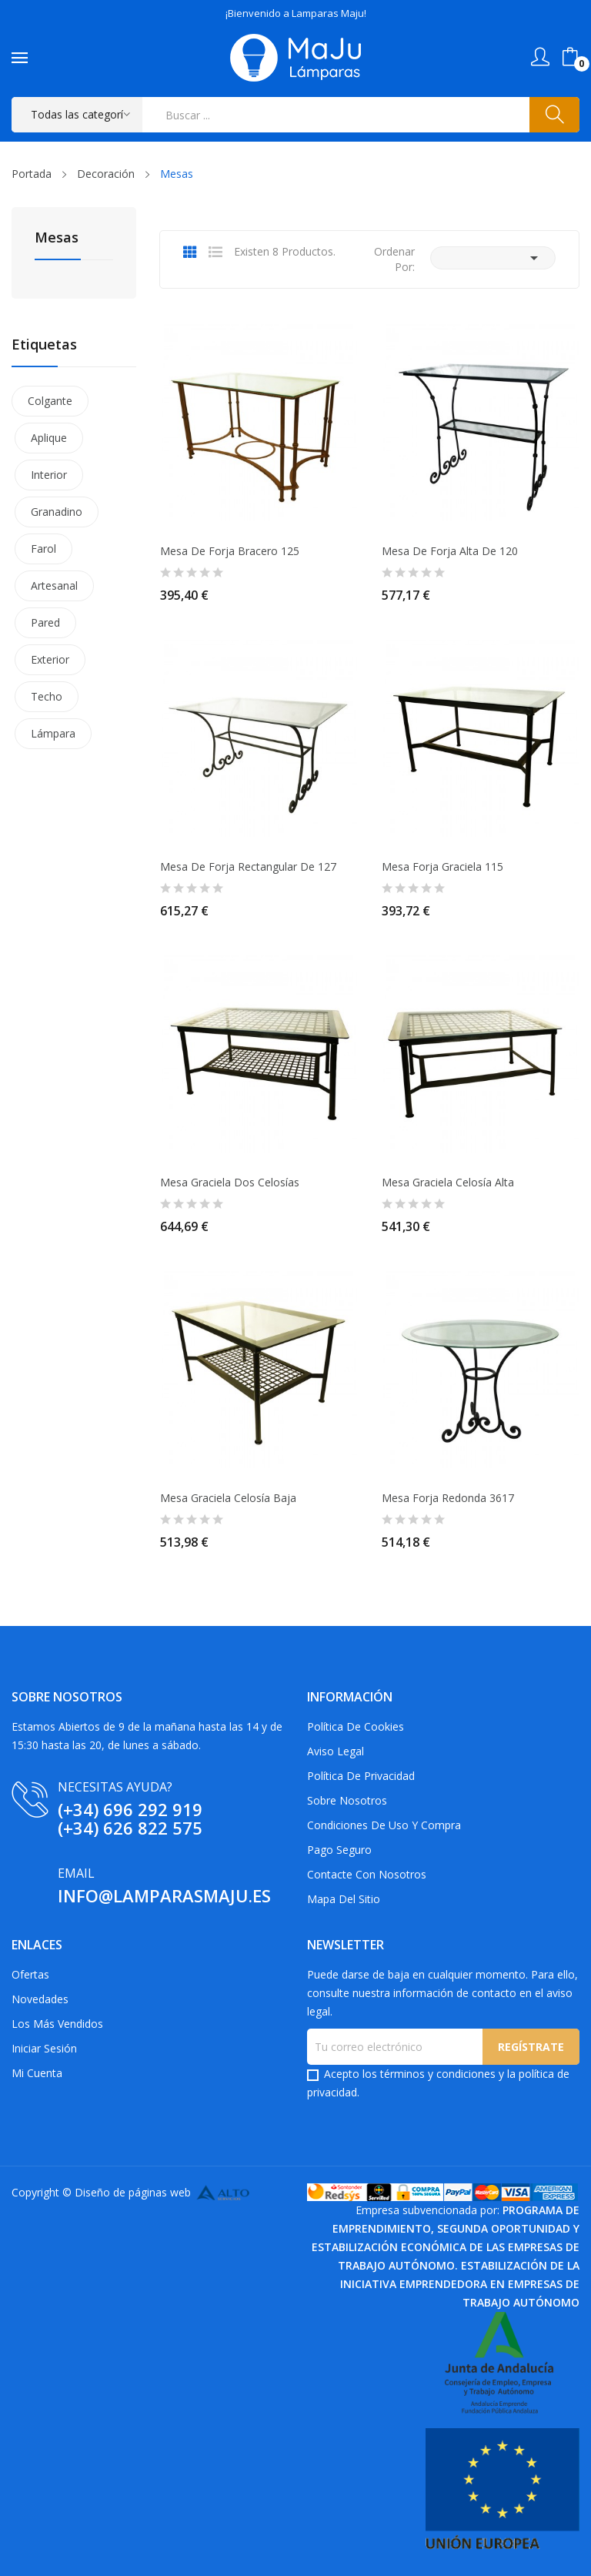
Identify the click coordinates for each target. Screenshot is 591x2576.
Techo (46, 696)
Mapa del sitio (343, 1899)
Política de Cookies (355, 1726)
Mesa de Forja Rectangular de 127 (248, 867)
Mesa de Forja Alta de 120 (450, 551)
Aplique (49, 437)
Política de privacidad (361, 1775)
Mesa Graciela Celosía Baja (228, 1498)
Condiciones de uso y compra (384, 1825)
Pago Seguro (339, 1849)
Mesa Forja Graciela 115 (442, 867)
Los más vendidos (57, 2023)
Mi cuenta (37, 2073)
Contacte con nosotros (366, 1874)
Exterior (50, 659)
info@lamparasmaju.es (164, 1895)
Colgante (50, 400)
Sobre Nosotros (347, 1800)
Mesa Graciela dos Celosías (229, 1182)
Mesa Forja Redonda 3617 (448, 1498)
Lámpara (53, 733)
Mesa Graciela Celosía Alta (448, 1182)
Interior (49, 474)
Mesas (56, 238)
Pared (45, 622)
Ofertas (30, 1974)
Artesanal (54, 585)
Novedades (40, 1999)
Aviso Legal (335, 1751)
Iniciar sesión (44, 2048)
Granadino (56, 511)
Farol (43, 548)
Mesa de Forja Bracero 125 (229, 551)
